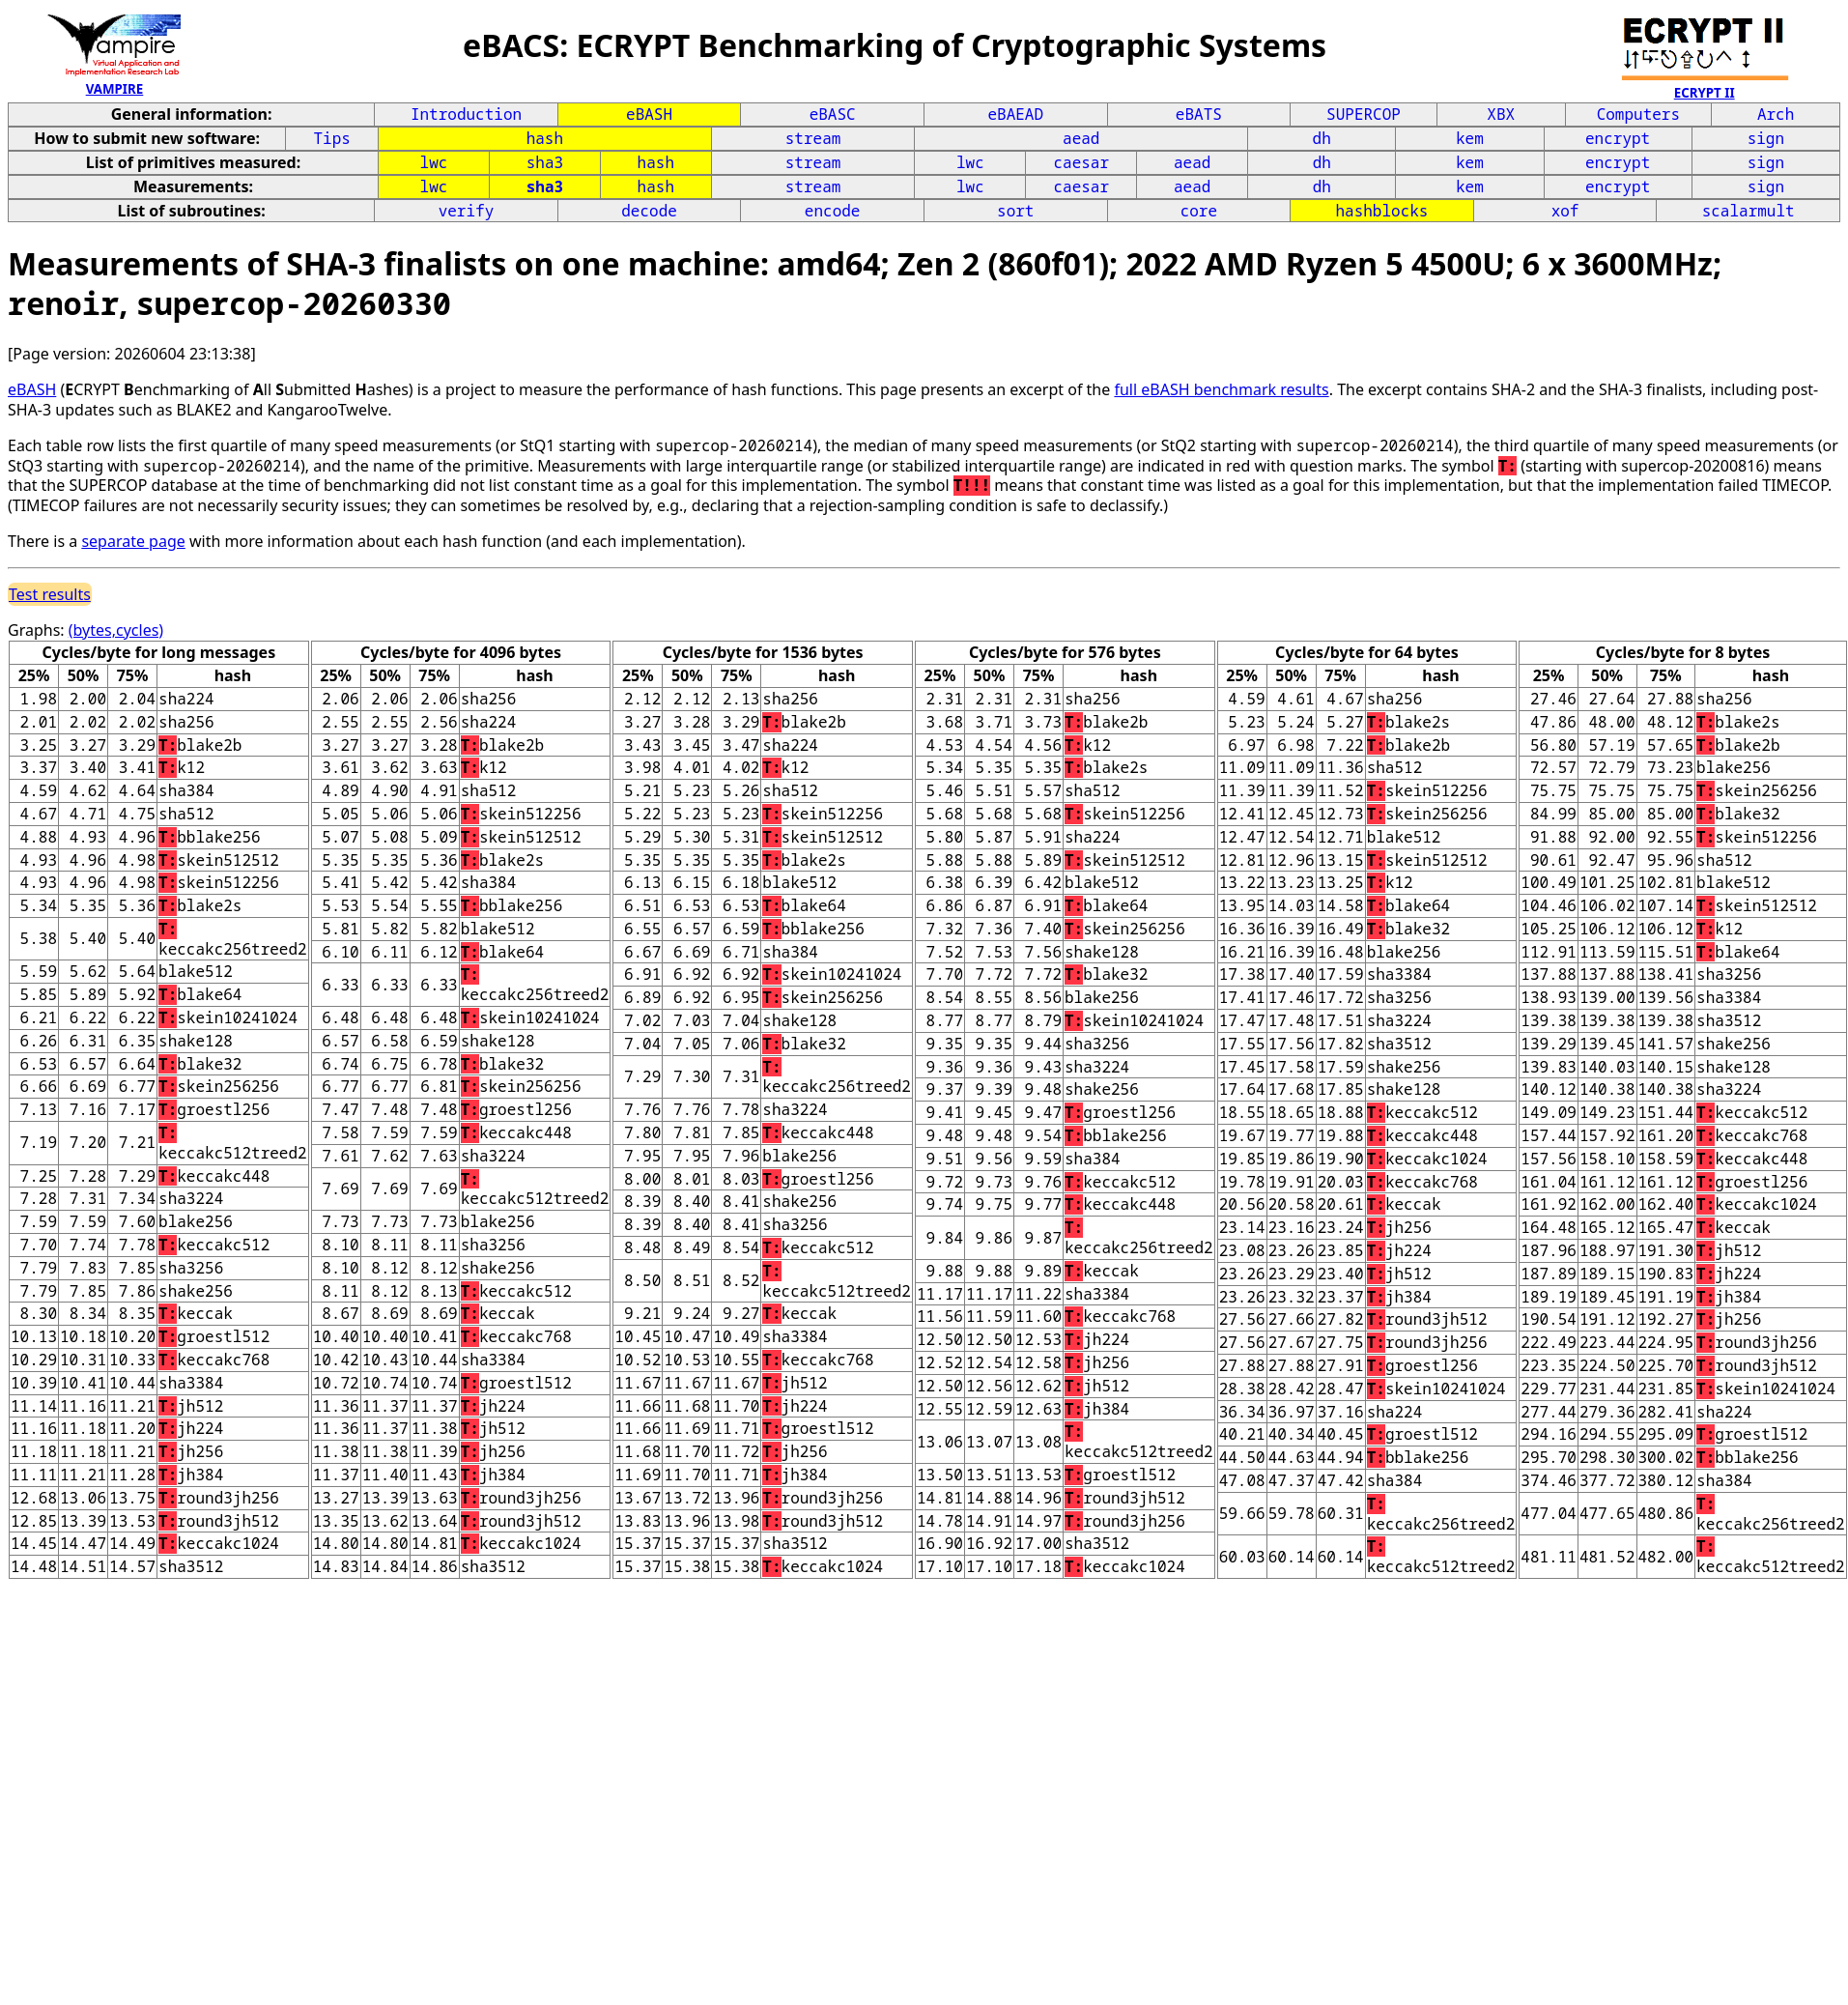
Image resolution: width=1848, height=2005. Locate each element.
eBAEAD (1015, 114)
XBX (1501, 114)
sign (1766, 138)
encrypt (1617, 138)
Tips (331, 138)
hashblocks (1381, 210)
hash (544, 138)
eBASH (649, 114)
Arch (1775, 114)
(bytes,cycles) (116, 630)
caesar (1081, 162)
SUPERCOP (1363, 114)
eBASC (833, 114)
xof (1565, 210)
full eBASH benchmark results (1221, 389)
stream (813, 138)
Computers (1638, 114)
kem (1470, 138)
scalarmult (1748, 210)
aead (1081, 138)
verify (467, 210)
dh (1322, 138)
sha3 (544, 162)
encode (833, 210)
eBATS (1199, 114)
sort (1015, 210)
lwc (434, 162)
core (1198, 210)
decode (649, 210)
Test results (50, 594)
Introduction (466, 114)
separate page (133, 541)
